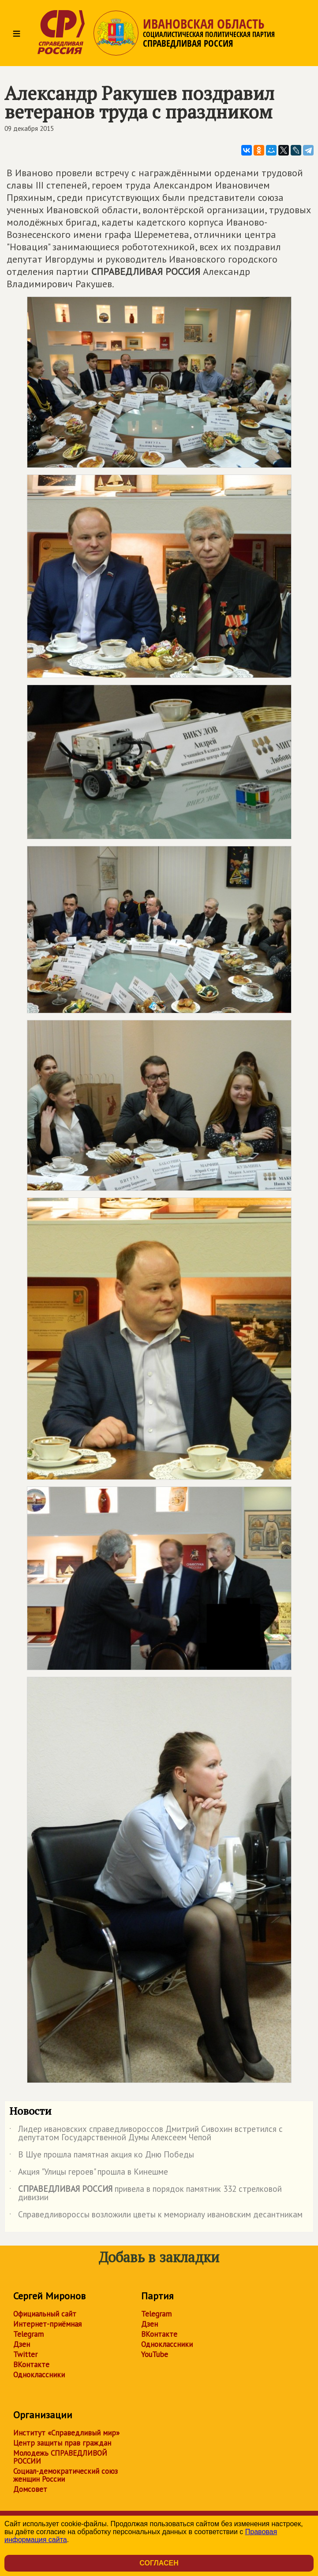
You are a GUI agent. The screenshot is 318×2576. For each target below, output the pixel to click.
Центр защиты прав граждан (62, 2443)
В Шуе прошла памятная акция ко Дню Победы (101, 2156)
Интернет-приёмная (47, 2324)
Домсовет (30, 2489)
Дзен (21, 2344)
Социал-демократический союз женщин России (65, 2475)
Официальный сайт (44, 2314)
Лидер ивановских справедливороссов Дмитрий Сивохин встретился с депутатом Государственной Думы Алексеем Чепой (146, 2133)
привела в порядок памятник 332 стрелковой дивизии (145, 2193)
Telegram (28, 2334)
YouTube (154, 2354)
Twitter (25, 2354)
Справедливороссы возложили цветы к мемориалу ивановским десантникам (156, 2216)
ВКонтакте (31, 2364)
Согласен (158, 2563)
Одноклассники (39, 2375)
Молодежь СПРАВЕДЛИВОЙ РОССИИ (60, 2457)
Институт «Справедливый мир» (66, 2433)
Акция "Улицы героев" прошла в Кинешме (88, 2173)
